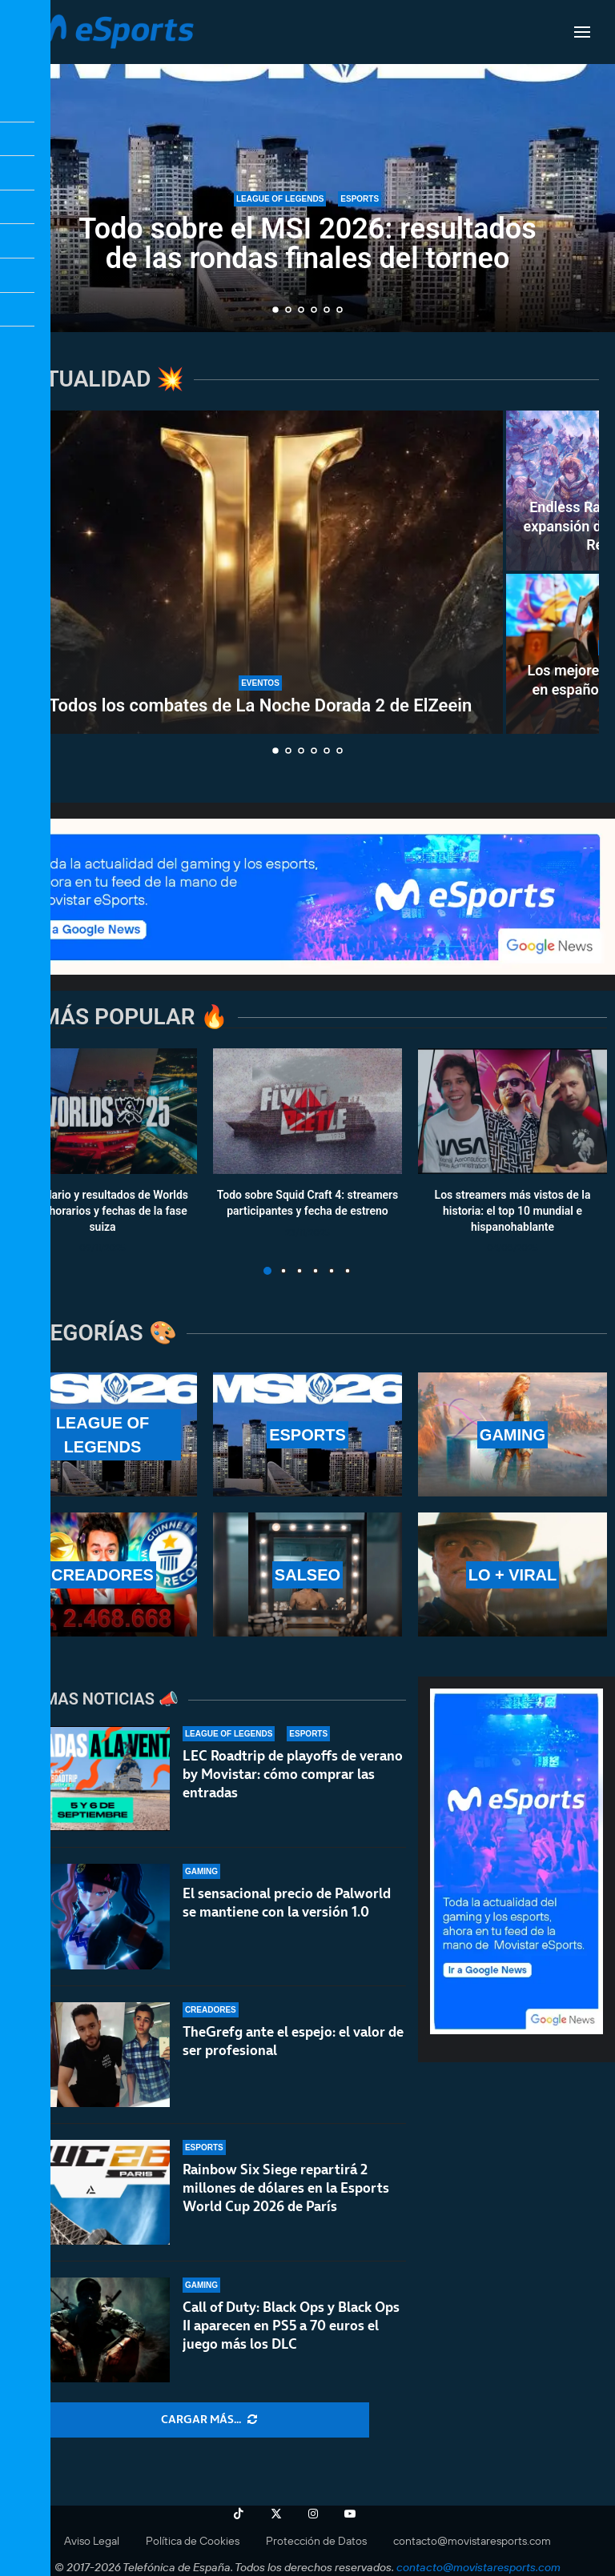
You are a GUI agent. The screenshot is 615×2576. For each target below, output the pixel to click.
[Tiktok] (238, 2514)
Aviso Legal (91, 2541)
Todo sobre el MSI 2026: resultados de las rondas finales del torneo (307, 243)
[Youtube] (350, 2514)
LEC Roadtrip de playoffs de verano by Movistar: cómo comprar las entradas (293, 1774)
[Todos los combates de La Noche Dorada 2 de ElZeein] (260, 572)
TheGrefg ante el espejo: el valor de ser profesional (293, 2044)
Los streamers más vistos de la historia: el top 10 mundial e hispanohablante (513, 1211)
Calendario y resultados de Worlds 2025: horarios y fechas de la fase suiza (102, 1211)
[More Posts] (209, 2420)
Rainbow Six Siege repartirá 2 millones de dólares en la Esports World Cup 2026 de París (286, 2205)
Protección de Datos (316, 2541)
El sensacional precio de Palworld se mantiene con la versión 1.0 (287, 1902)
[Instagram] (313, 2514)
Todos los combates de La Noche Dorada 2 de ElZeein (260, 705)
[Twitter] (276, 2514)
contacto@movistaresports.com (472, 2541)
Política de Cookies (192, 2541)
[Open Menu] (582, 32)
